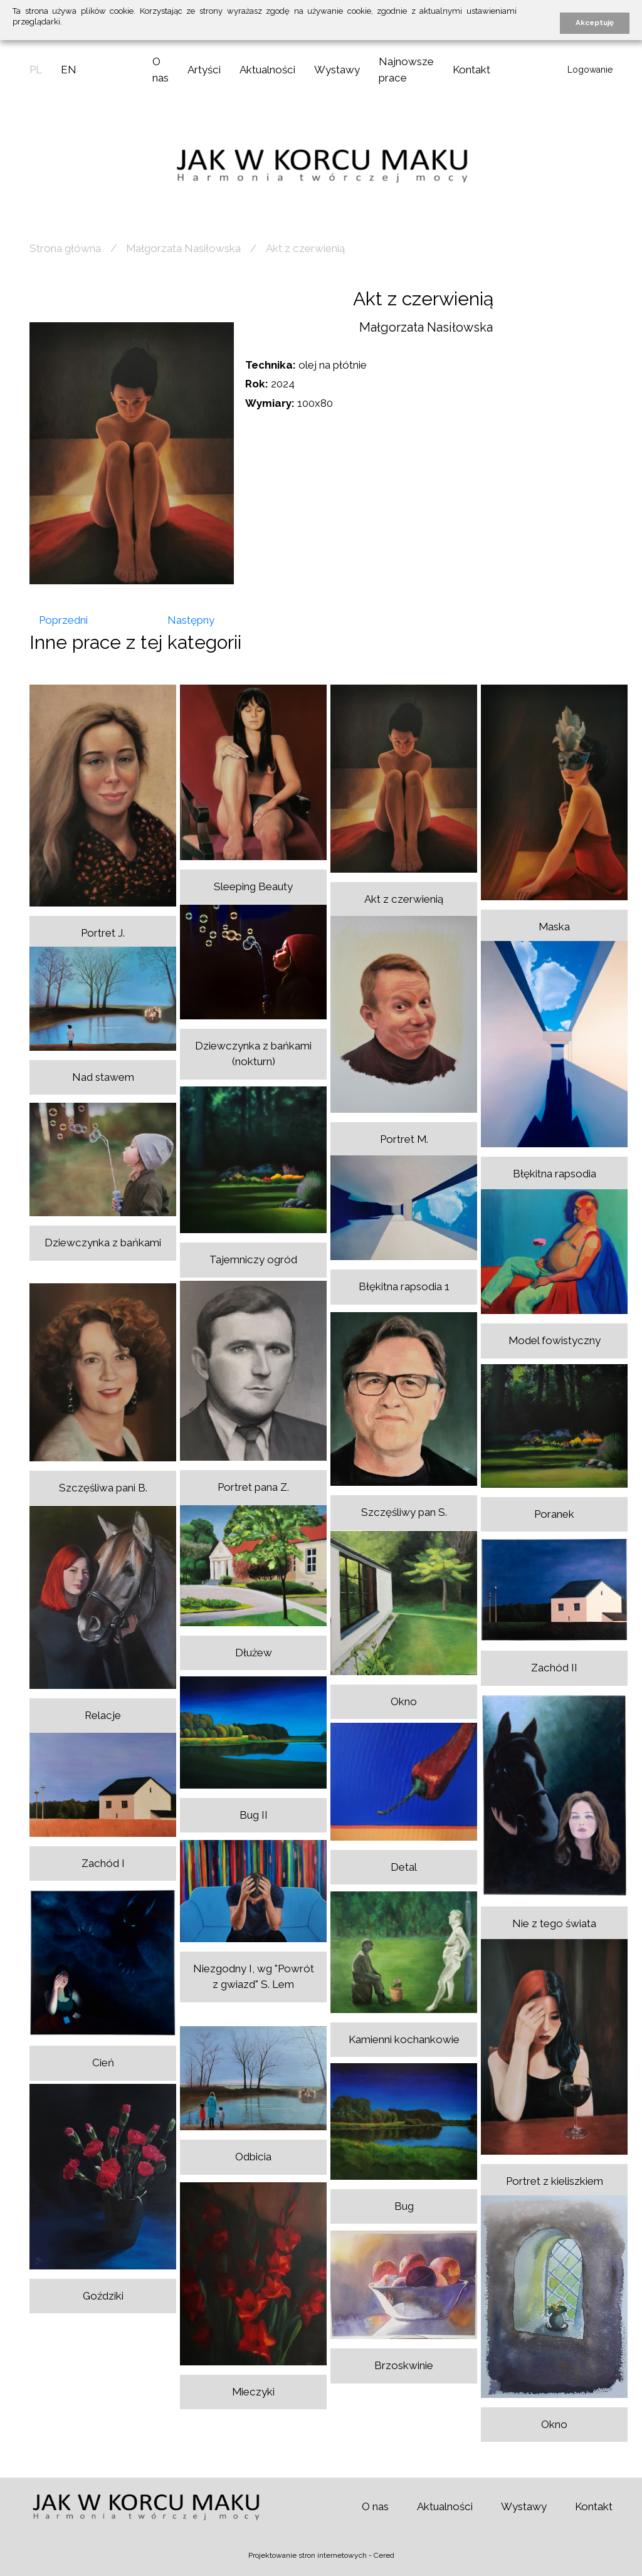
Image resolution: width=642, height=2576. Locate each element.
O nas (375, 2506)
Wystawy (337, 69)
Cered (384, 2555)
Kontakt (471, 69)
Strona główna (65, 248)
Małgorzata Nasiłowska (183, 248)
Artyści (204, 69)
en (68, 69)
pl (35, 69)
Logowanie (590, 70)
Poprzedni (63, 620)
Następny (190, 620)
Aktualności (267, 69)
